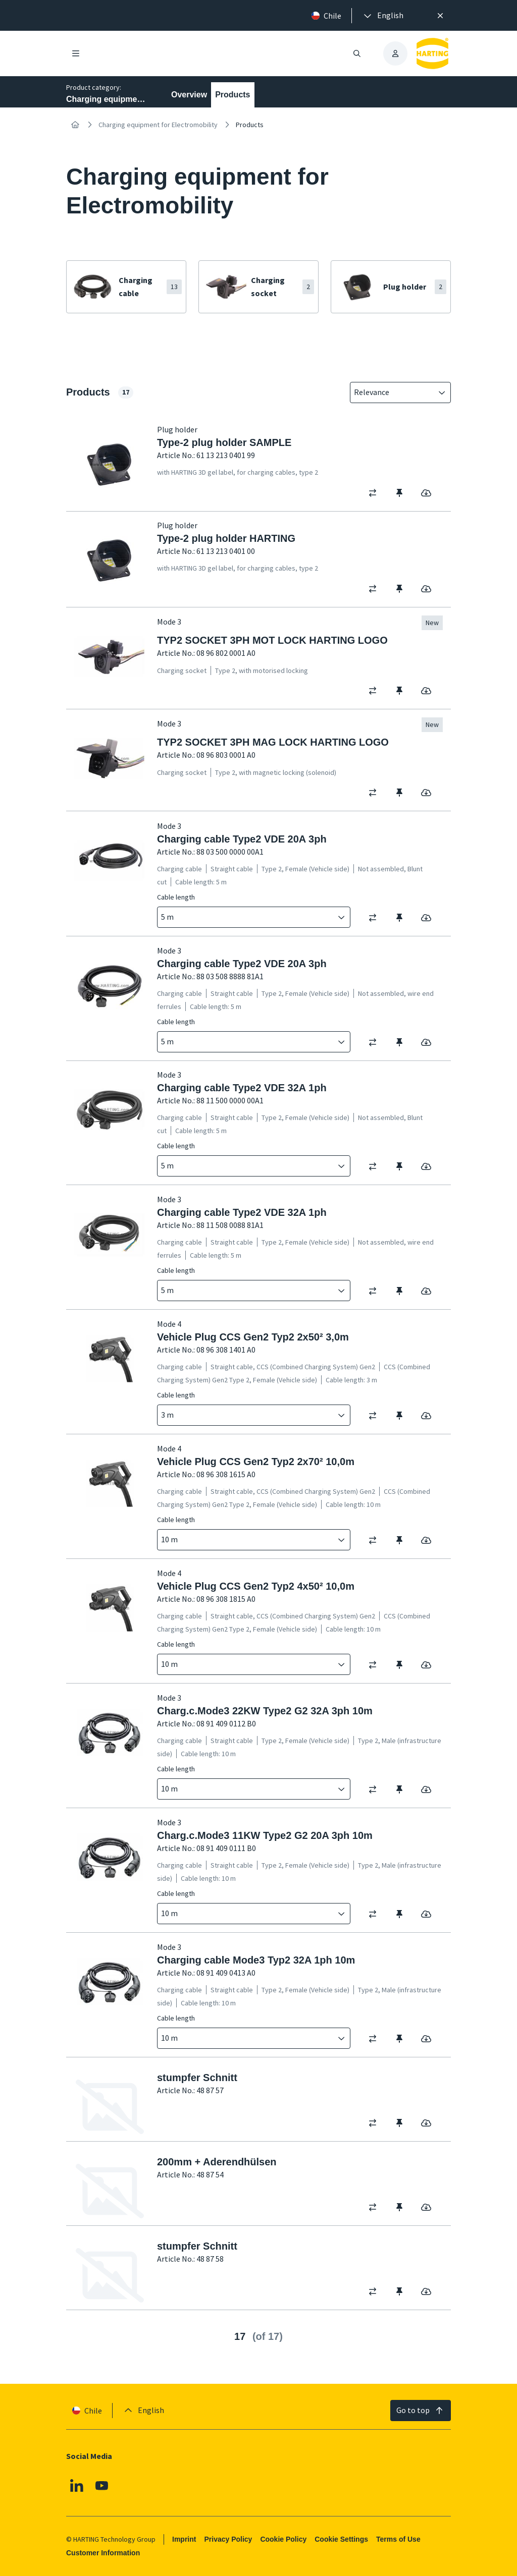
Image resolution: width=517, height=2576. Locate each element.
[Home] (75, 125)
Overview (189, 94)
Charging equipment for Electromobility (158, 124)
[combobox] (393, 392)
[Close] (440, 15)
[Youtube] (102, 2485)
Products (232, 94)
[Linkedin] (76, 2485)
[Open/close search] (357, 53)
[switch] (376, 492)
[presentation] (382, 15)
